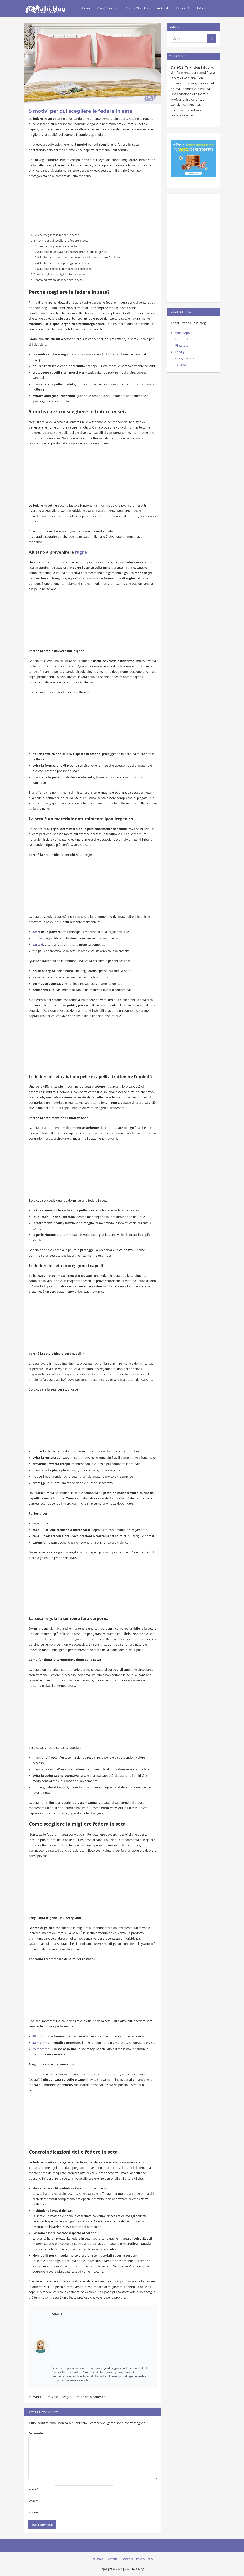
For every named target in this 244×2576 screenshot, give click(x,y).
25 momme (40, 2049)
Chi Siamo (97, 2559)
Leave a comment (93, 2397)
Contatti (111, 2559)
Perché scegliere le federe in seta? (56, 235)
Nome (33, 2489)
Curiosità (183, 8)
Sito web (33, 2512)
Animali (163, 8)
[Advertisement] (93, 207)
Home (85, 8)
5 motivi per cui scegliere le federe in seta (61, 240)
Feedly (179, 352)
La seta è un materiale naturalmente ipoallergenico (73, 252)
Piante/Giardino (138, 8)
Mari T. (37, 2397)
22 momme (40, 2042)
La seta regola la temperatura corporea (66, 269)
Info (201, 8)
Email (33, 2500)
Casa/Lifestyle (107, 8)
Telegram (182, 365)
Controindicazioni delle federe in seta (58, 280)
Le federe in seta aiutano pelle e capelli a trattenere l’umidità (80, 257)
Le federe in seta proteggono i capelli (64, 263)
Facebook (182, 339)
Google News (184, 358)
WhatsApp (182, 333)
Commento (36, 2433)
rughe (81, 552)
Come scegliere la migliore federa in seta (60, 274)
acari (36, 932)
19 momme (40, 2036)
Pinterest (181, 345)
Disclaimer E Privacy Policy (136, 2559)
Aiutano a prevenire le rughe (59, 246)
